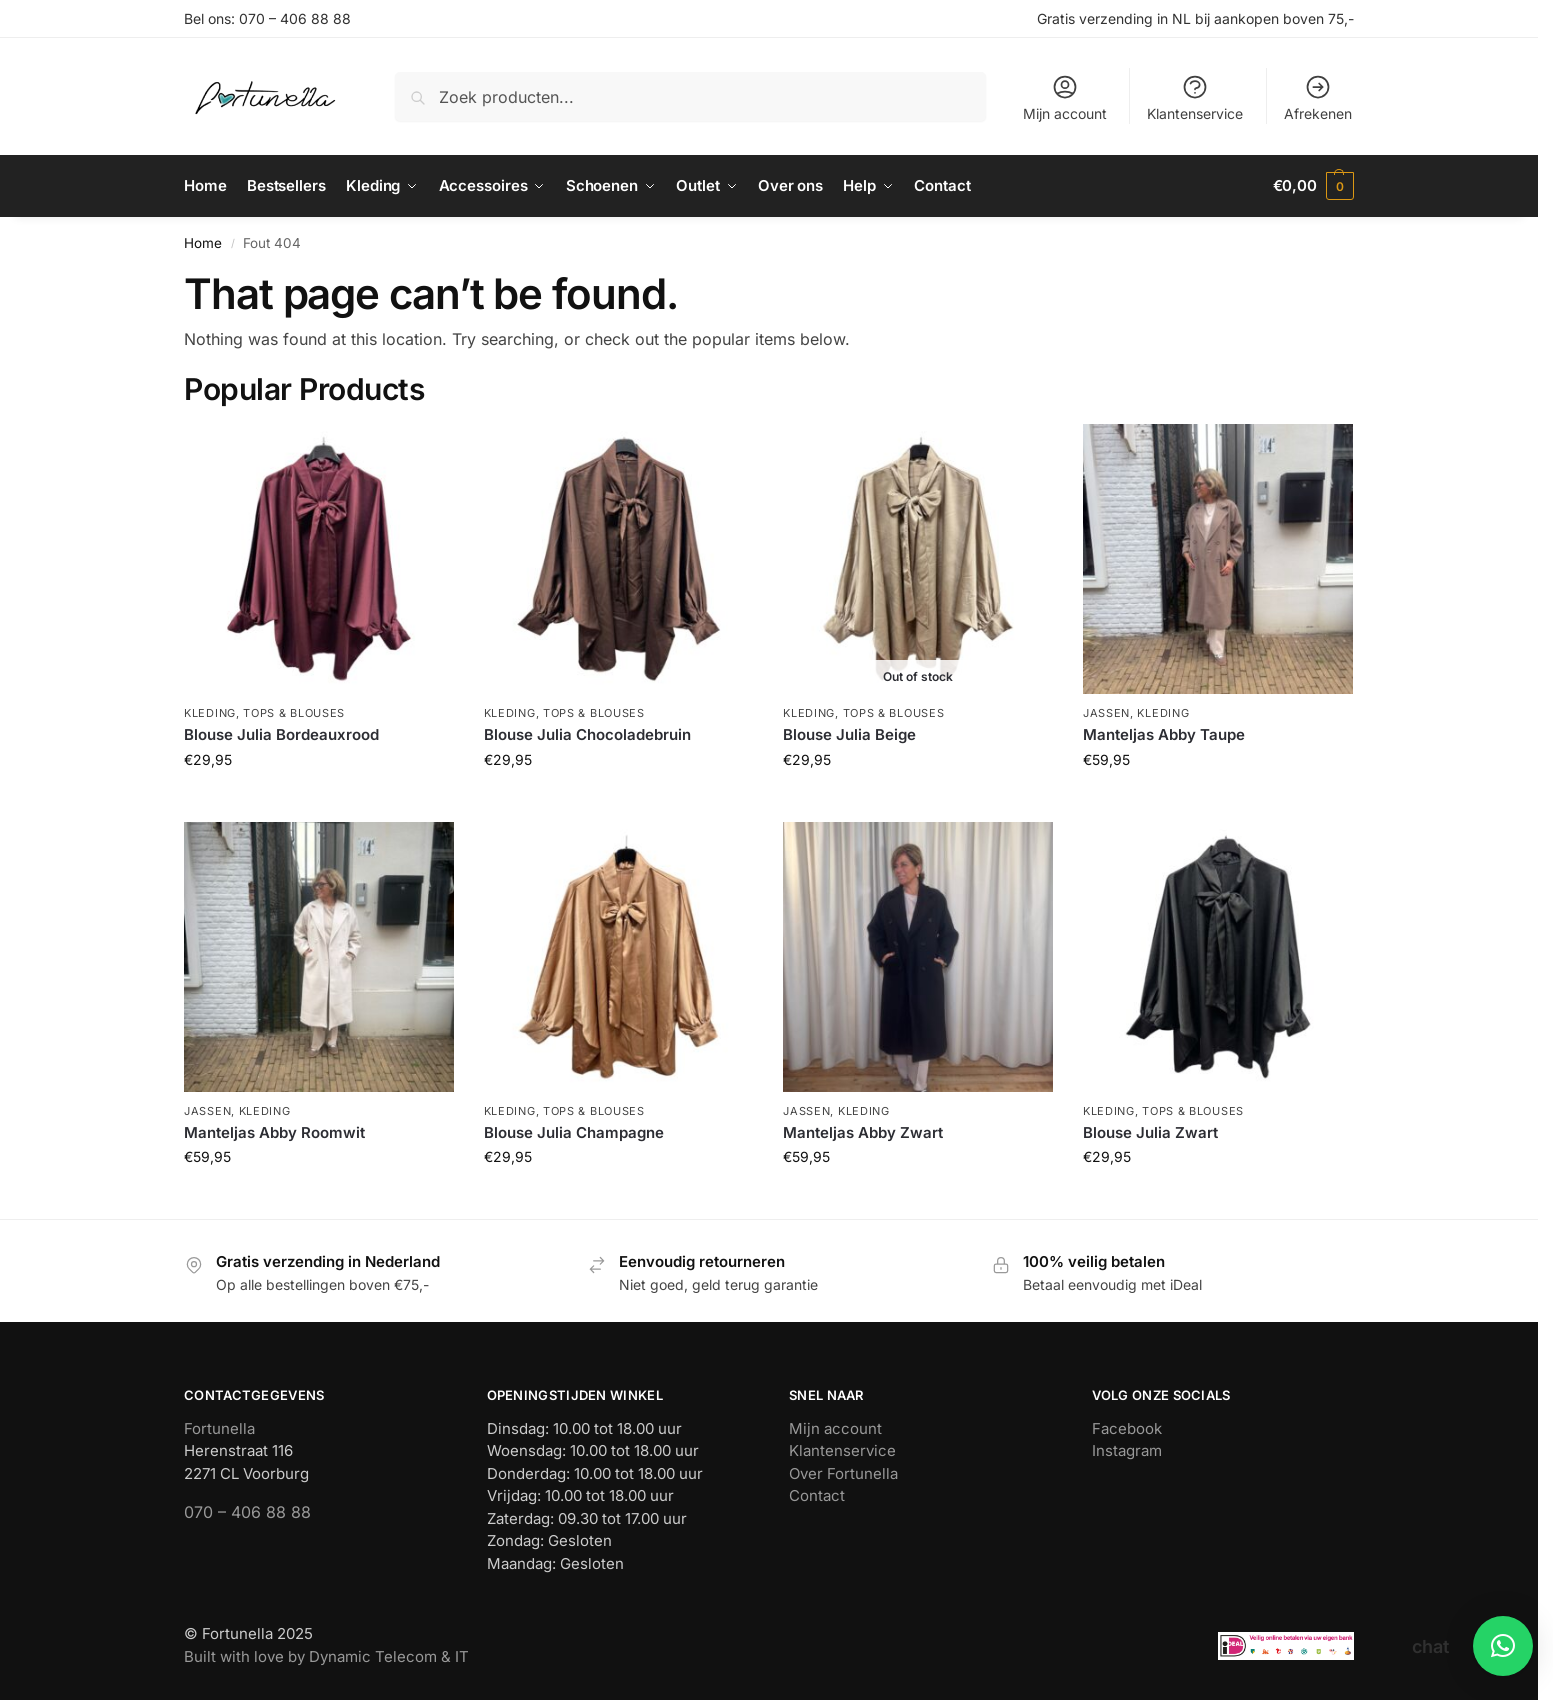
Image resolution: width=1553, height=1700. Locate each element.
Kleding (210, 712)
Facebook (1127, 1427)
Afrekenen (1318, 97)
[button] (1313, 186)
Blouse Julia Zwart (1150, 1131)
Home (203, 242)
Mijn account (1065, 97)
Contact (817, 1495)
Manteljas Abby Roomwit (274, 1131)
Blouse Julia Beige (849, 734)
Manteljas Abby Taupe (1164, 734)
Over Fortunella (843, 1472)
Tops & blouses (294, 712)
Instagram (1127, 1450)
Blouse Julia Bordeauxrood (281, 734)
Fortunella (219, 1427)
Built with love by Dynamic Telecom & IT (326, 1655)
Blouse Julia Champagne (574, 1131)
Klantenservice (1195, 97)
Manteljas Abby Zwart (863, 1131)
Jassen (1106, 712)
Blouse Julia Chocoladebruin (587, 734)
